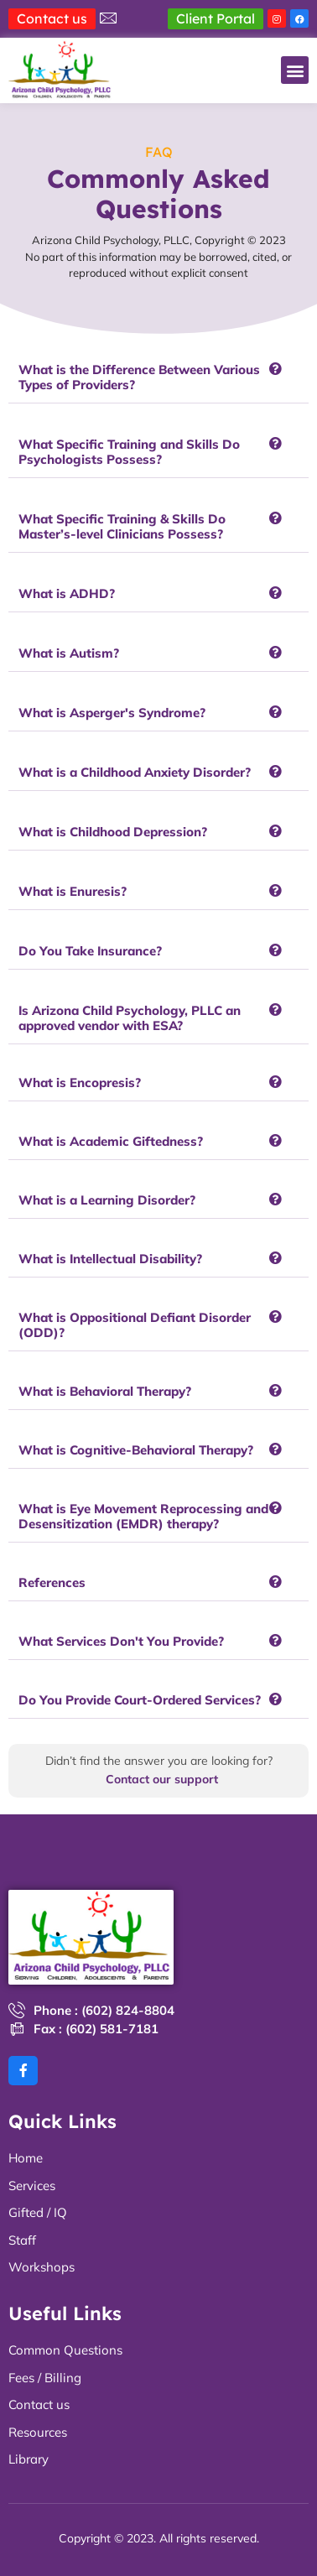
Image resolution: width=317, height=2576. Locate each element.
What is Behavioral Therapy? (104, 1391)
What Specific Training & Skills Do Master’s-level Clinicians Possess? (122, 526)
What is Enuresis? (72, 891)
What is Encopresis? (79, 1082)
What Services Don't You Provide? (121, 1641)
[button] (295, 70)
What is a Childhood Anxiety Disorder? (134, 772)
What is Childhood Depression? (112, 832)
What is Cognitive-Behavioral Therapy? (135, 1450)
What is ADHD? (66, 593)
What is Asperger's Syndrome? (111, 713)
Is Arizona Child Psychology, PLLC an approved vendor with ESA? (129, 1017)
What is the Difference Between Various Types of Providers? (139, 377)
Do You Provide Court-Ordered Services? (139, 1700)
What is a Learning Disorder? (106, 1200)
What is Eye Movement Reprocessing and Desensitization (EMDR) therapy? (143, 1516)
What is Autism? (68, 653)
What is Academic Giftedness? (110, 1141)
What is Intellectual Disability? (110, 1259)
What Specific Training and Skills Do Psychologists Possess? (129, 451)
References (52, 1582)
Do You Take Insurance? (90, 951)
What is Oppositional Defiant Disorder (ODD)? (134, 1324)
